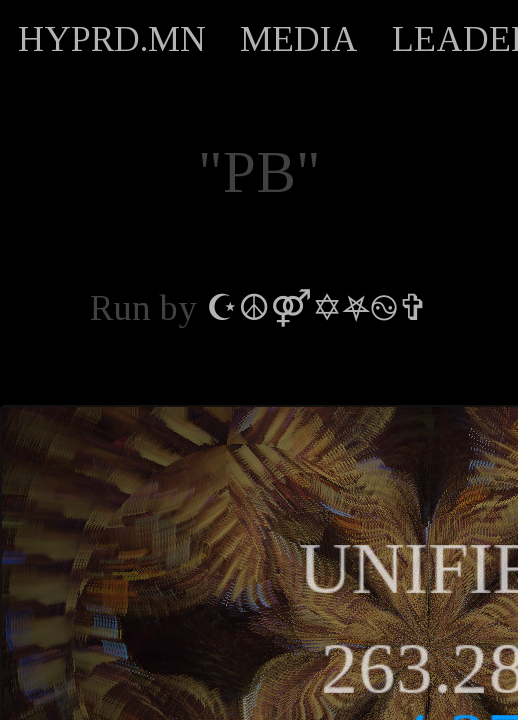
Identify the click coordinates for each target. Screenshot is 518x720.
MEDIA (299, 39)
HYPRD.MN (112, 39)
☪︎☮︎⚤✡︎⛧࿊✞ (317, 308)
